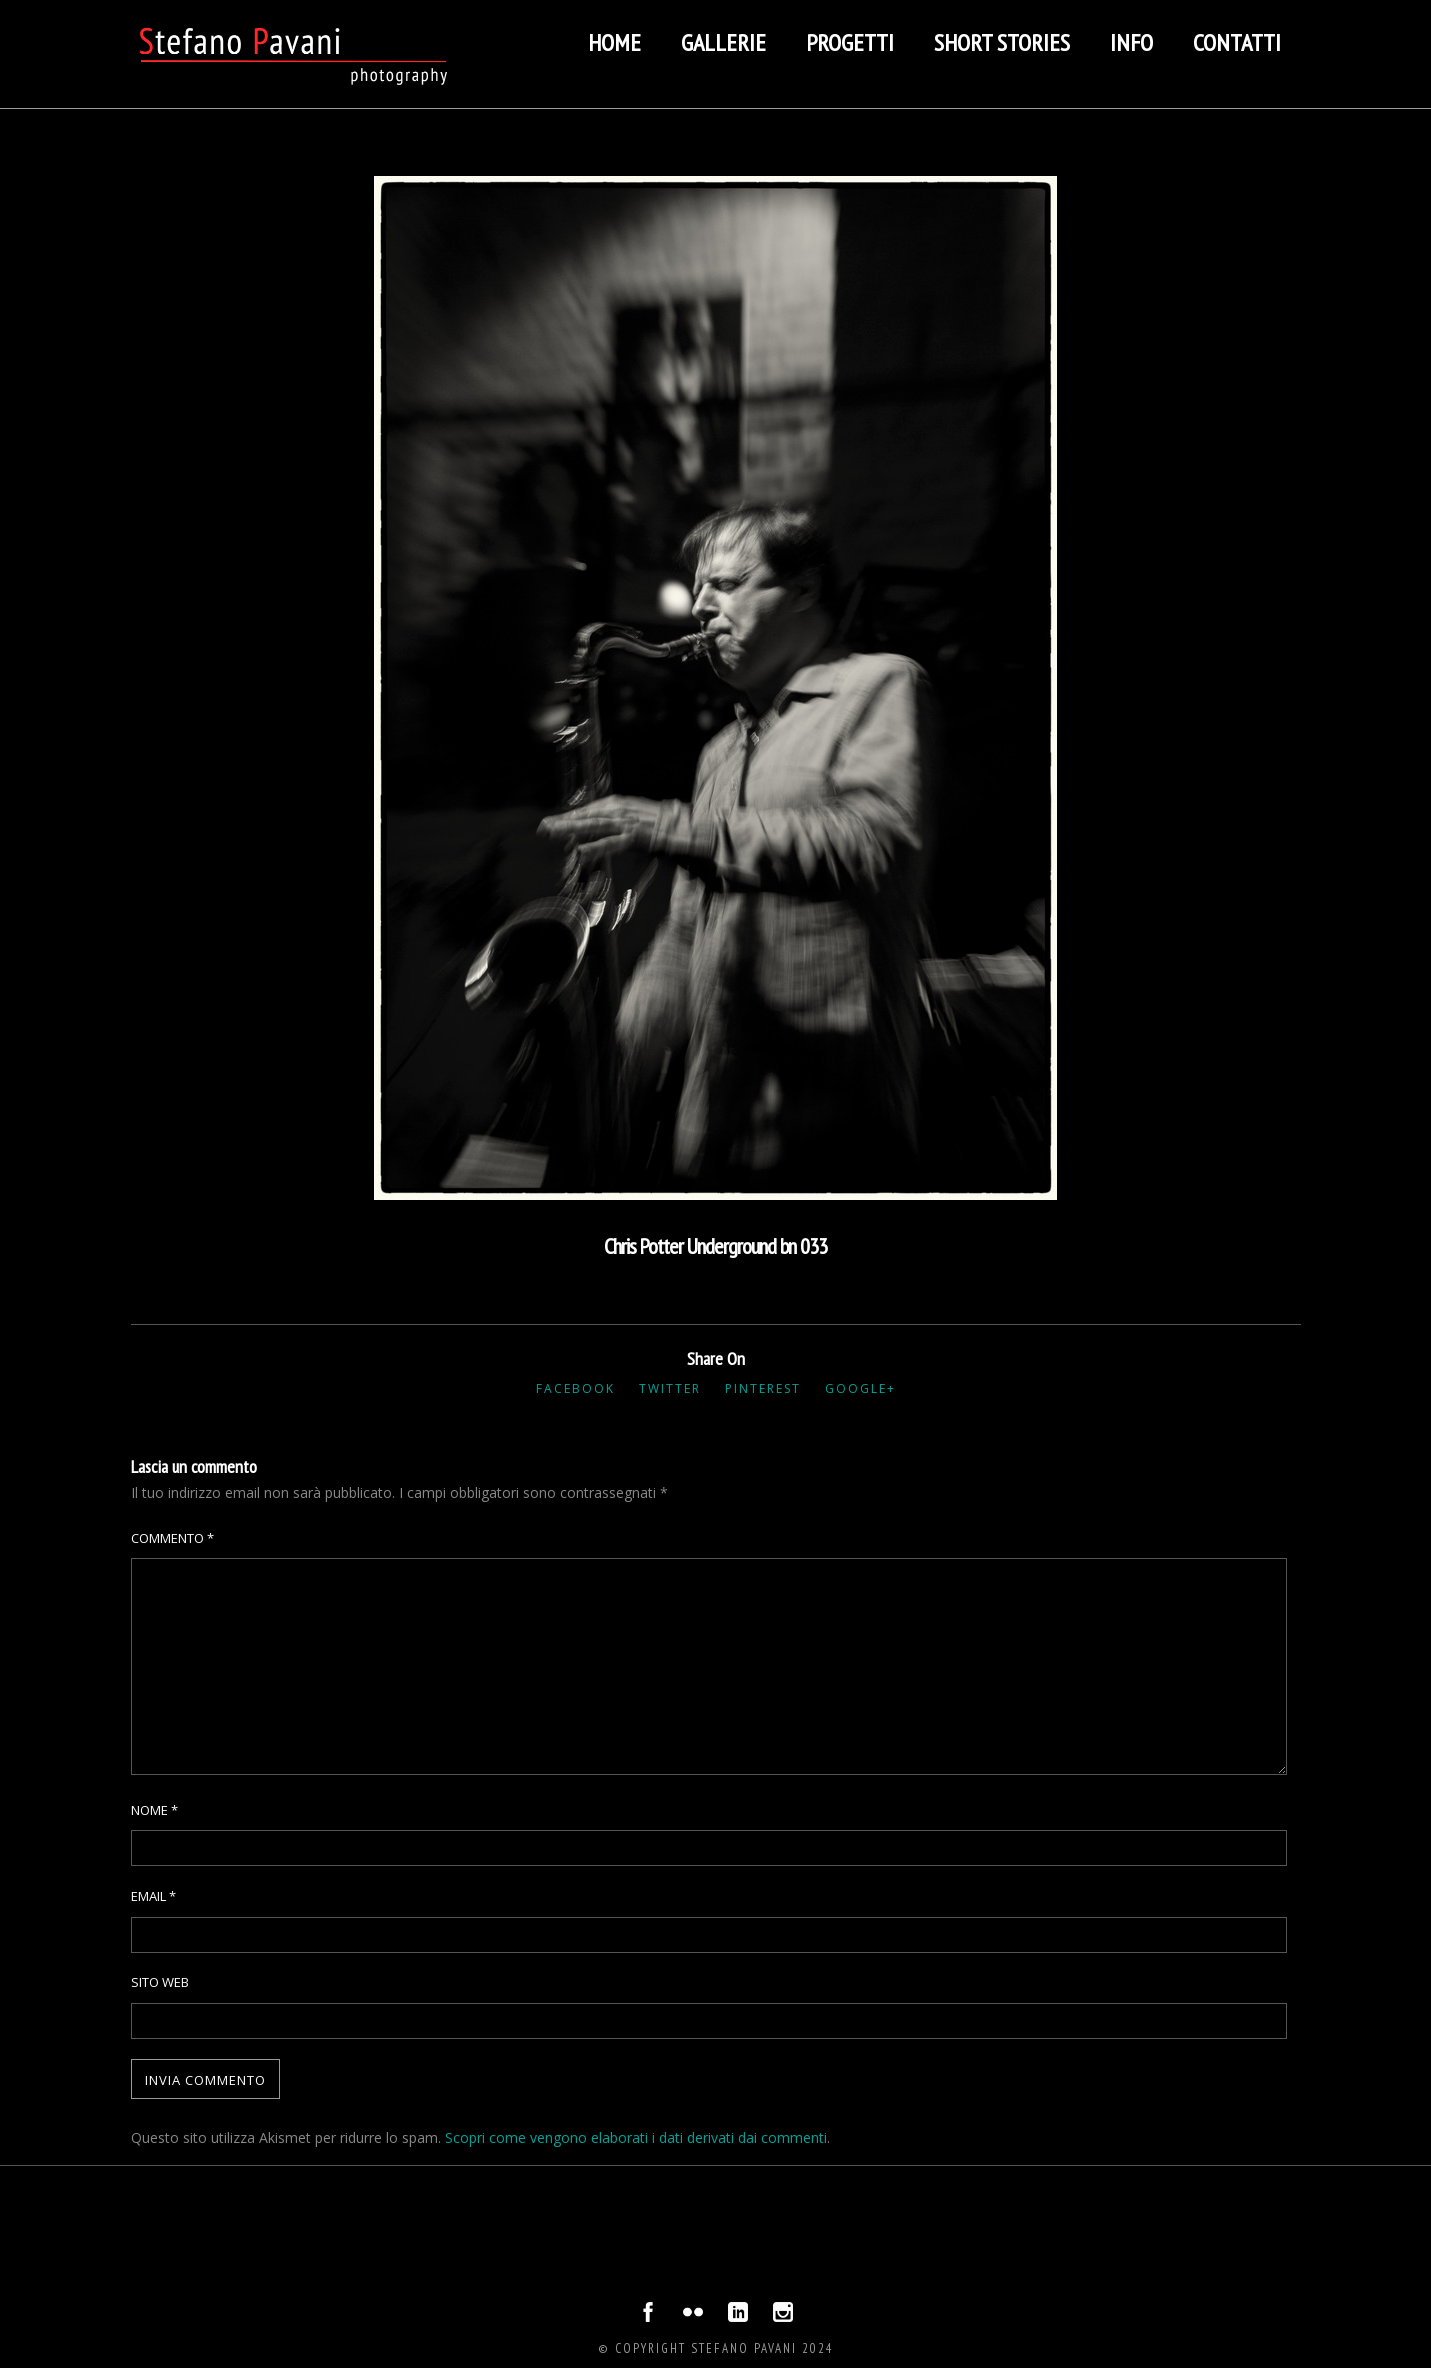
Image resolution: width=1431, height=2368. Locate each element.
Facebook (575, 1388)
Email (153, 1896)
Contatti (1237, 42)
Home (614, 42)
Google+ (860, 1388)
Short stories (1002, 42)
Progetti (850, 42)
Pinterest (763, 1388)
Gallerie (723, 42)
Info (1131, 42)
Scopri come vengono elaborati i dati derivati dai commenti (636, 2137)
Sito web (160, 1982)
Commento (172, 1538)
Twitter (670, 1388)
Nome (154, 1810)
